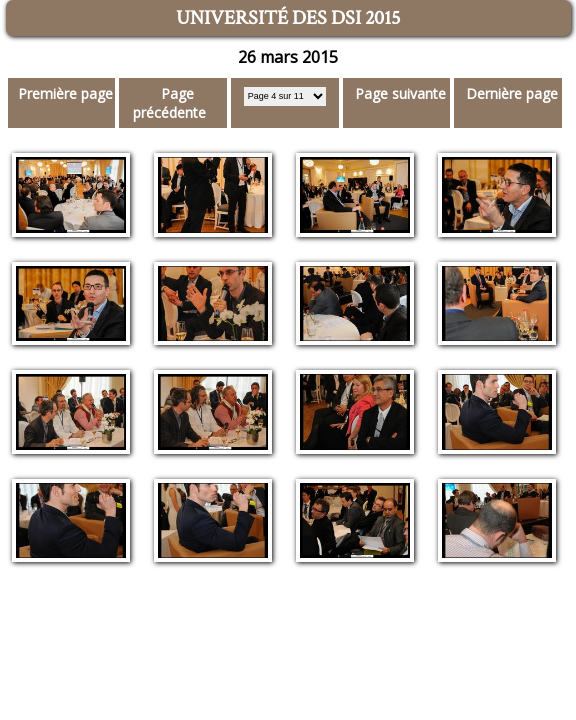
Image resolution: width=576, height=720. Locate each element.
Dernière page (512, 93)
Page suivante (400, 93)
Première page (65, 93)
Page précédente (169, 103)
